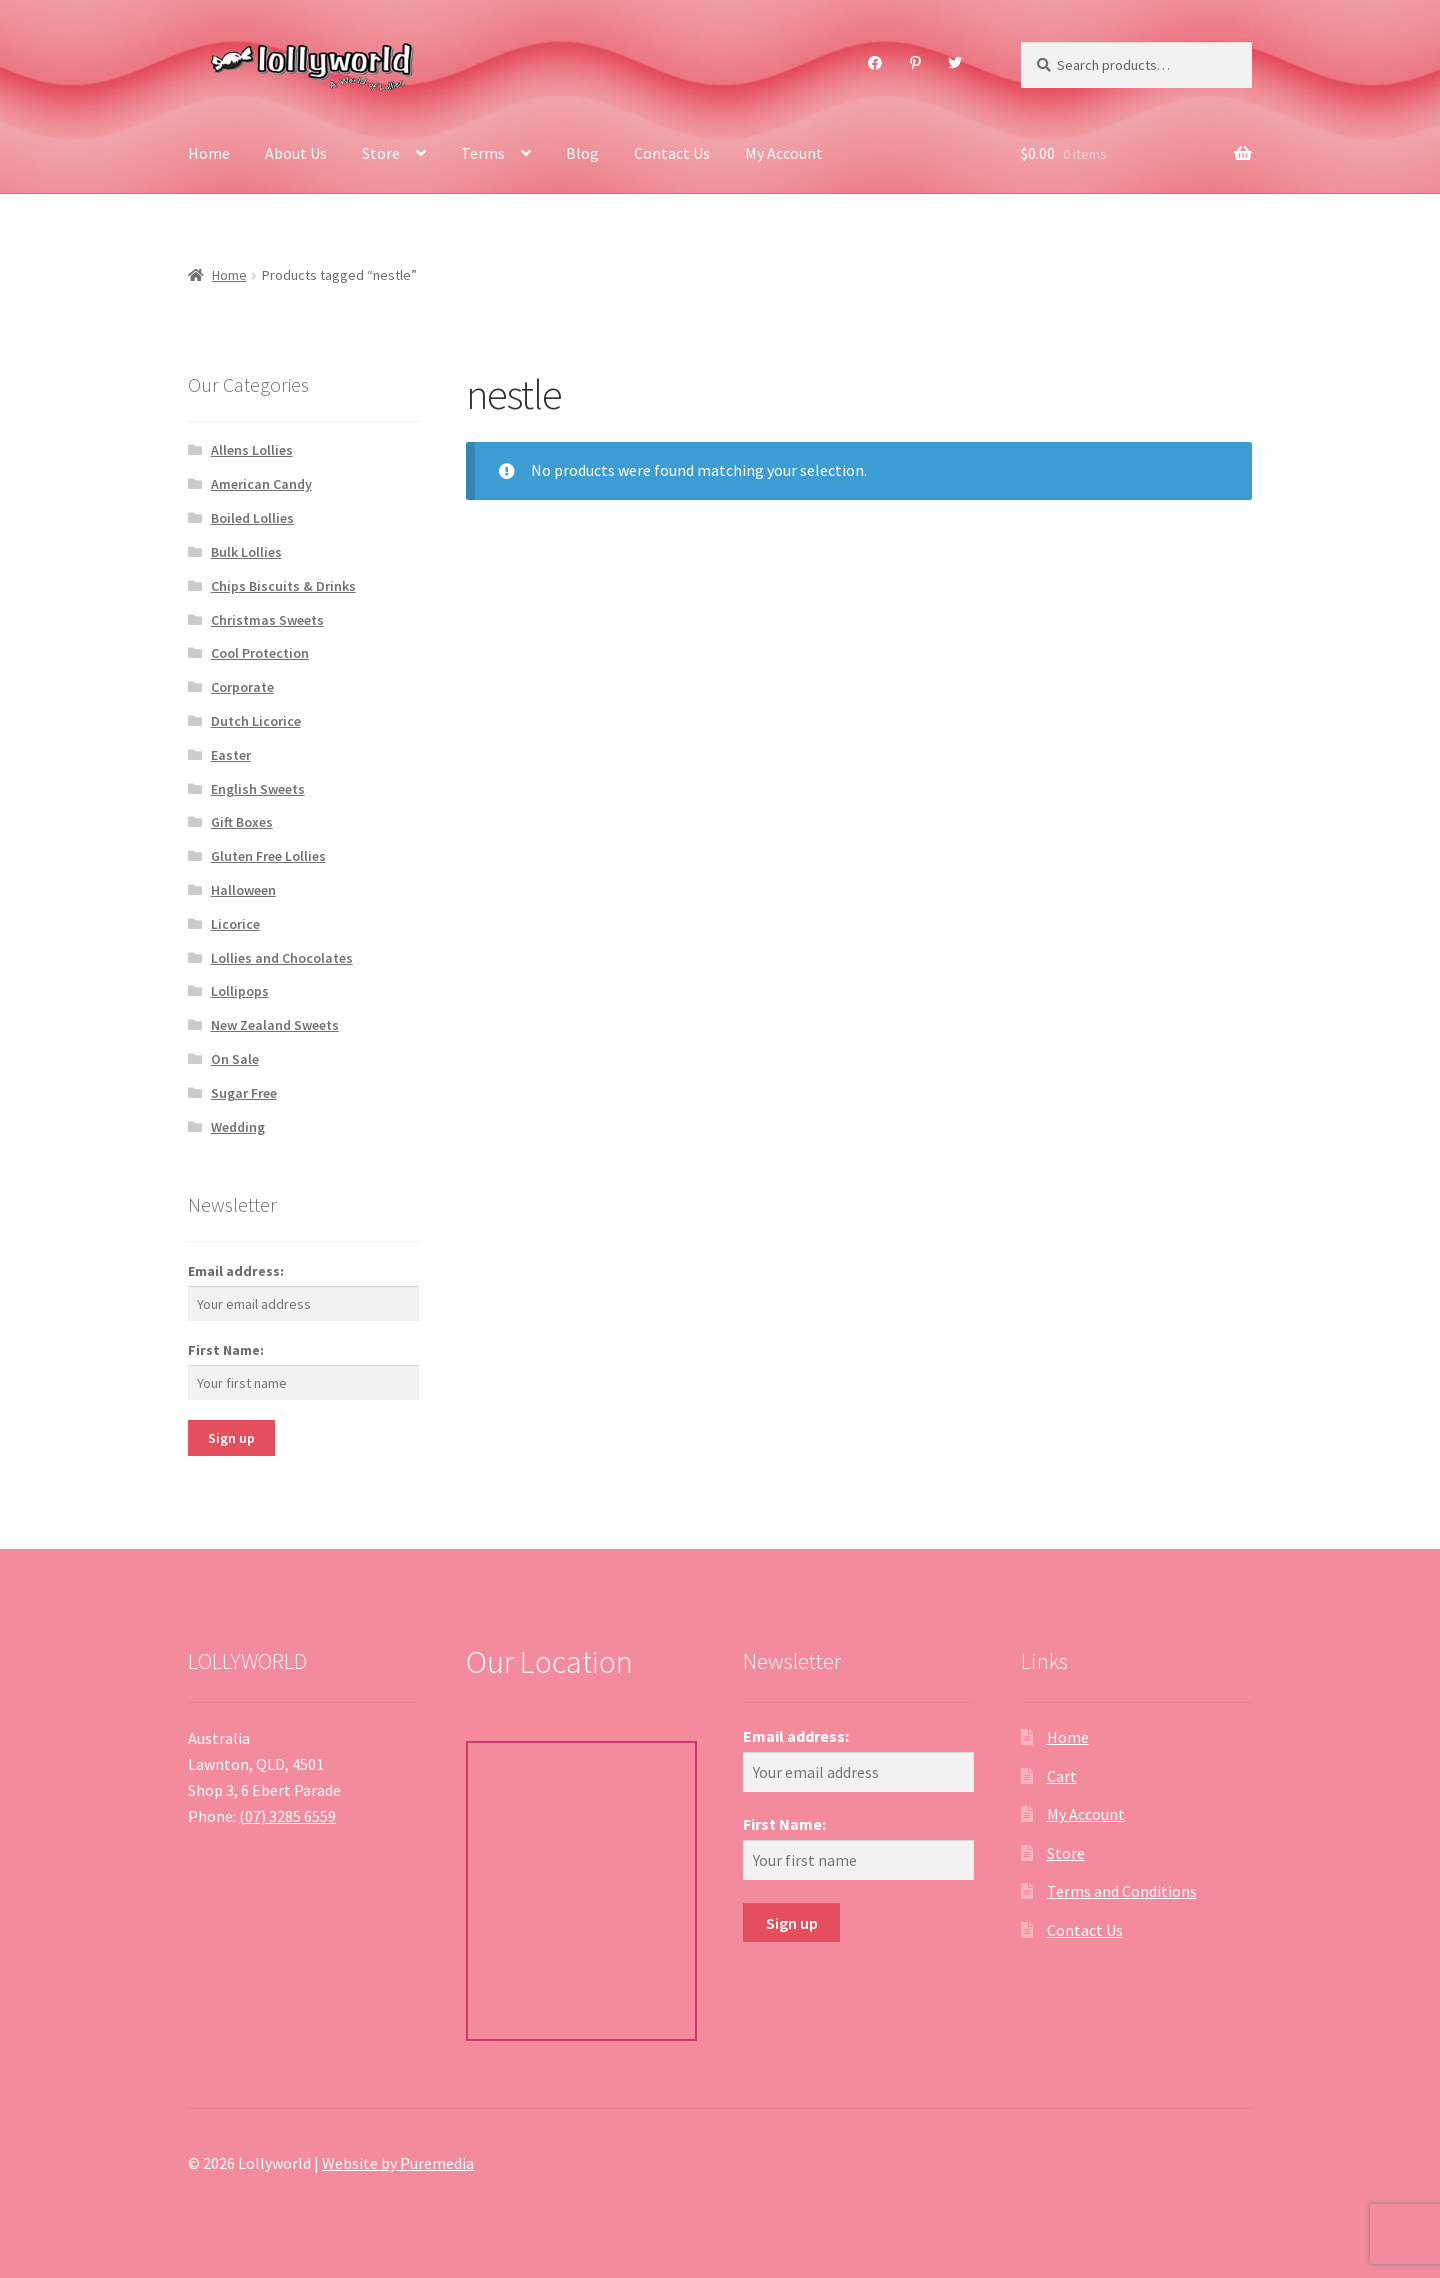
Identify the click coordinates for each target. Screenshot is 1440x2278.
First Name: (226, 1350)
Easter (231, 755)
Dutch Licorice (256, 721)
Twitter (955, 63)
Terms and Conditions (1122, 1891)
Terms (483, 153)
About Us (296, 153)
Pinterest (915, 63)
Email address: (236, 1271)
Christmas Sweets (267, 620)
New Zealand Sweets (275, 1025)
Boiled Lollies (252, 518)
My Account (784, 153)
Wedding (238, 1127)
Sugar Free (244, 1093)
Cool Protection (260, 653)
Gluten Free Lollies (268, 856)
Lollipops (240, 991)
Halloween (243, 890)
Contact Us (672, 153)
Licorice (235, 924)
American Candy (261, 484)
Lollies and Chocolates (282, 958)
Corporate (242, 687)
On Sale (235, 1059)
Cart (1062, 1776)
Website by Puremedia (398, 2163)
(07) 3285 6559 (287, 1816)
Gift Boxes (242, 822)
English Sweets (258, 789)
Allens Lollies (252, 450)
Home (209, 153)
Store (381, 153)
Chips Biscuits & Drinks (283, 586)
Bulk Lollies (246, 552)
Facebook (875, 63)
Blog (582, 153)
